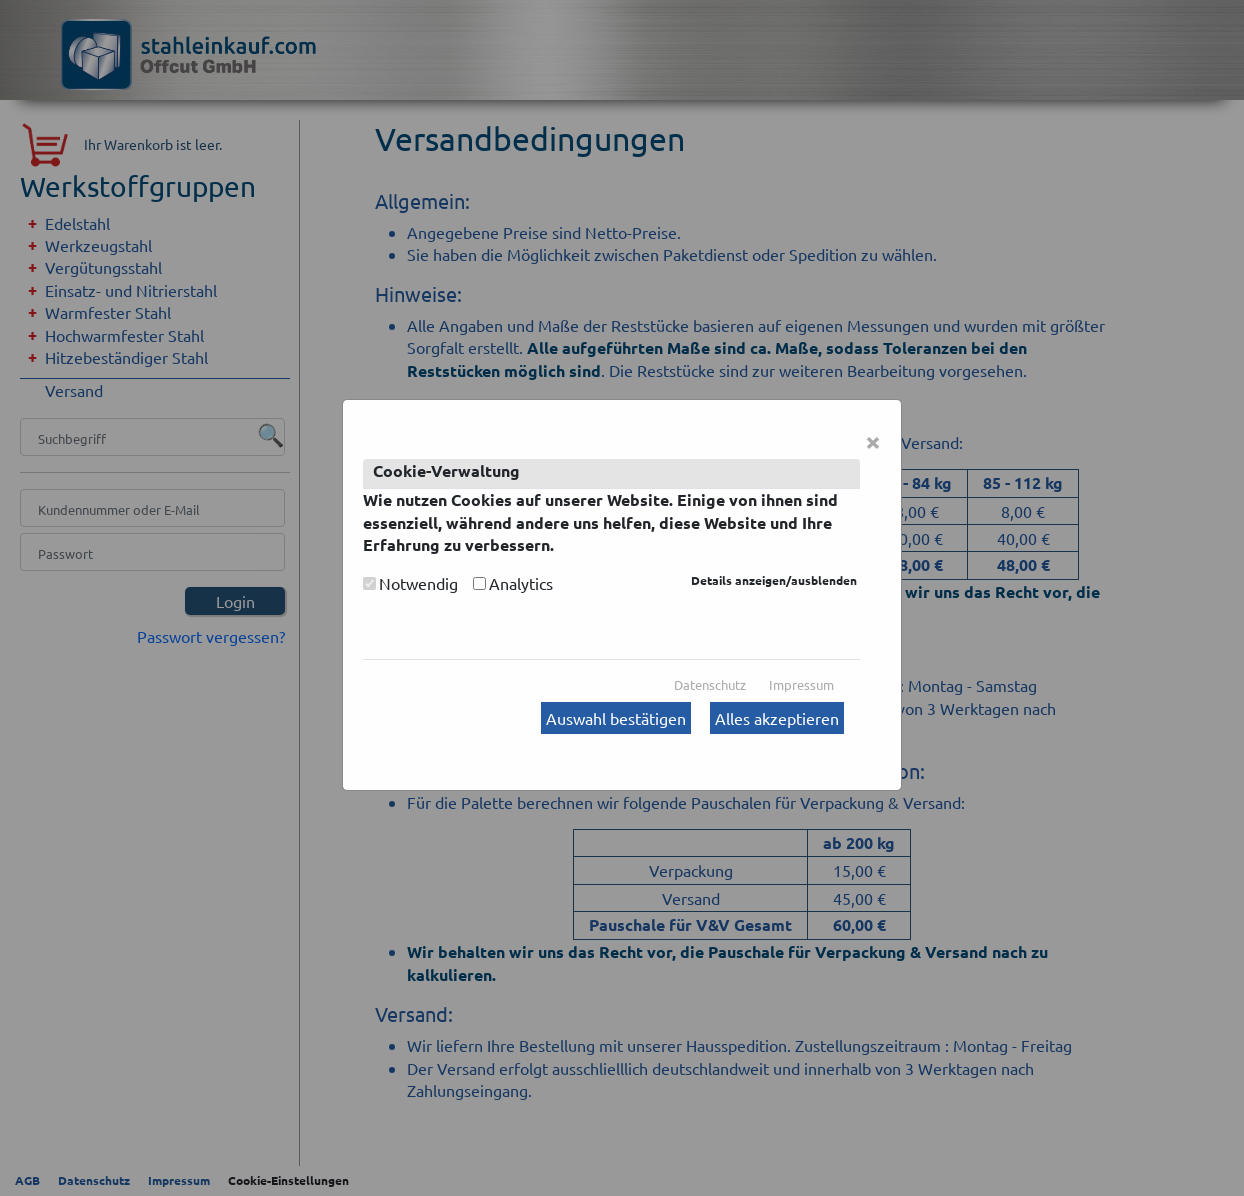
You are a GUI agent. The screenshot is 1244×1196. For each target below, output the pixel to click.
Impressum (801, 684)
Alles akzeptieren (777, 718)
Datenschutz (710, 684)
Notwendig (418, 583)
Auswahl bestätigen (616, 718)
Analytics (521, 583)
